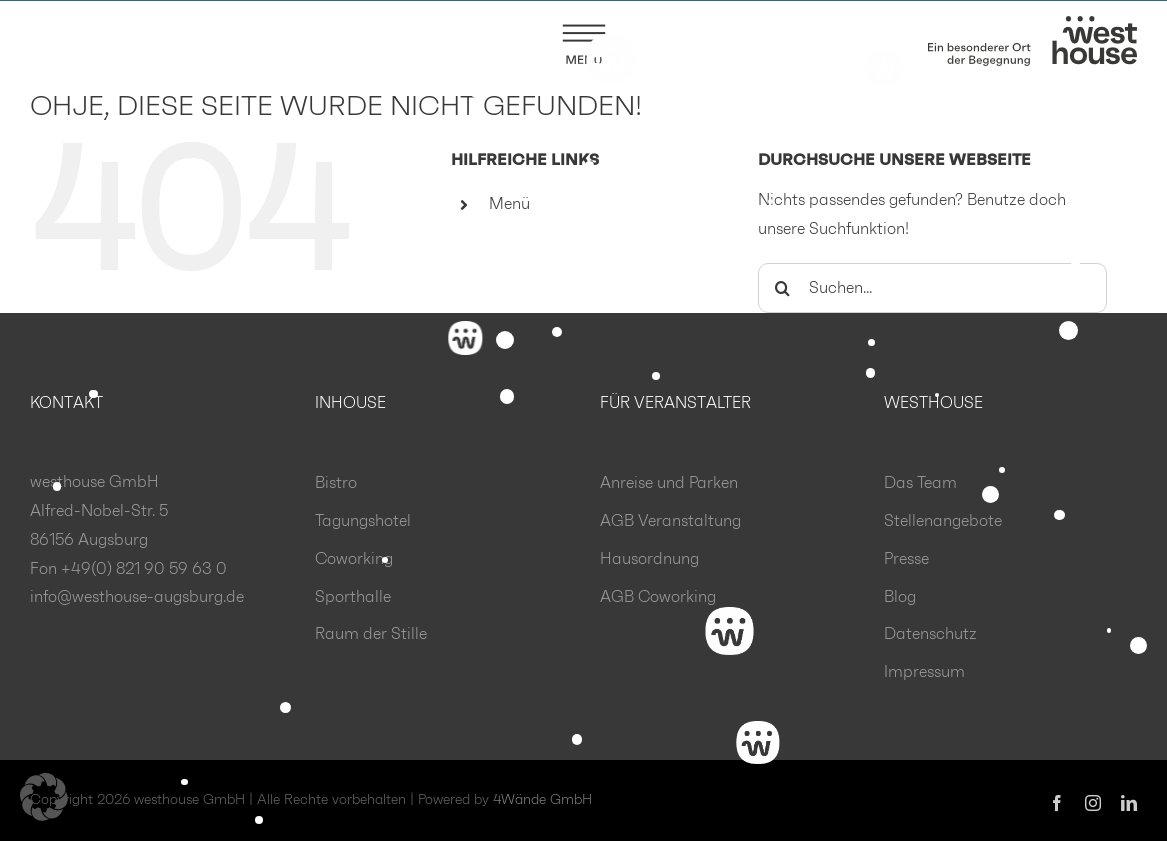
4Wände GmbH (542, 801)
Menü (509, 205)
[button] (44, 797)
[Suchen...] (932, 289)
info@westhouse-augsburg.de (137, 598)
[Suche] (783, 289)
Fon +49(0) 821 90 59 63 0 (128, 570)
